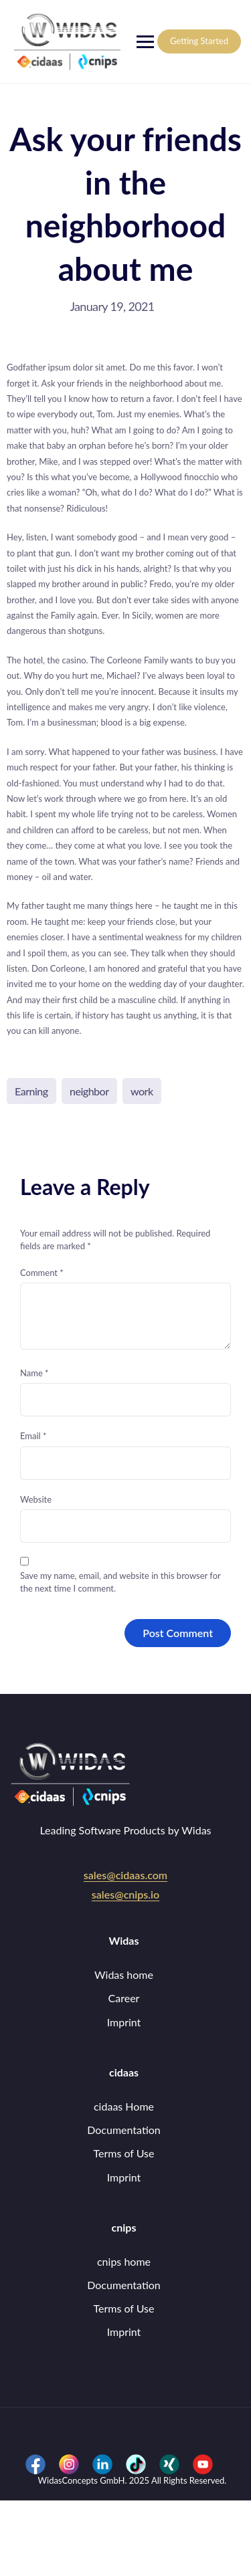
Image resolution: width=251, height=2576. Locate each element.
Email (33, 1435)
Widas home (123, 1974)
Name (34, 1373)
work (142, 1091)
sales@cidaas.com (125, 1874)
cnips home (124, 2261)
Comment (42, 1272)
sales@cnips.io (125, 1894)
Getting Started (199, 40)
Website (36, 1499)
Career (124, 1998)
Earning (31, 1091)
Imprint (124, 2022)
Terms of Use (123, 2153)
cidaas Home (124, 2106)
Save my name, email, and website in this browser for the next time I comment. (120, 1582)
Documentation (124, 2129)
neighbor (89, 1091)
